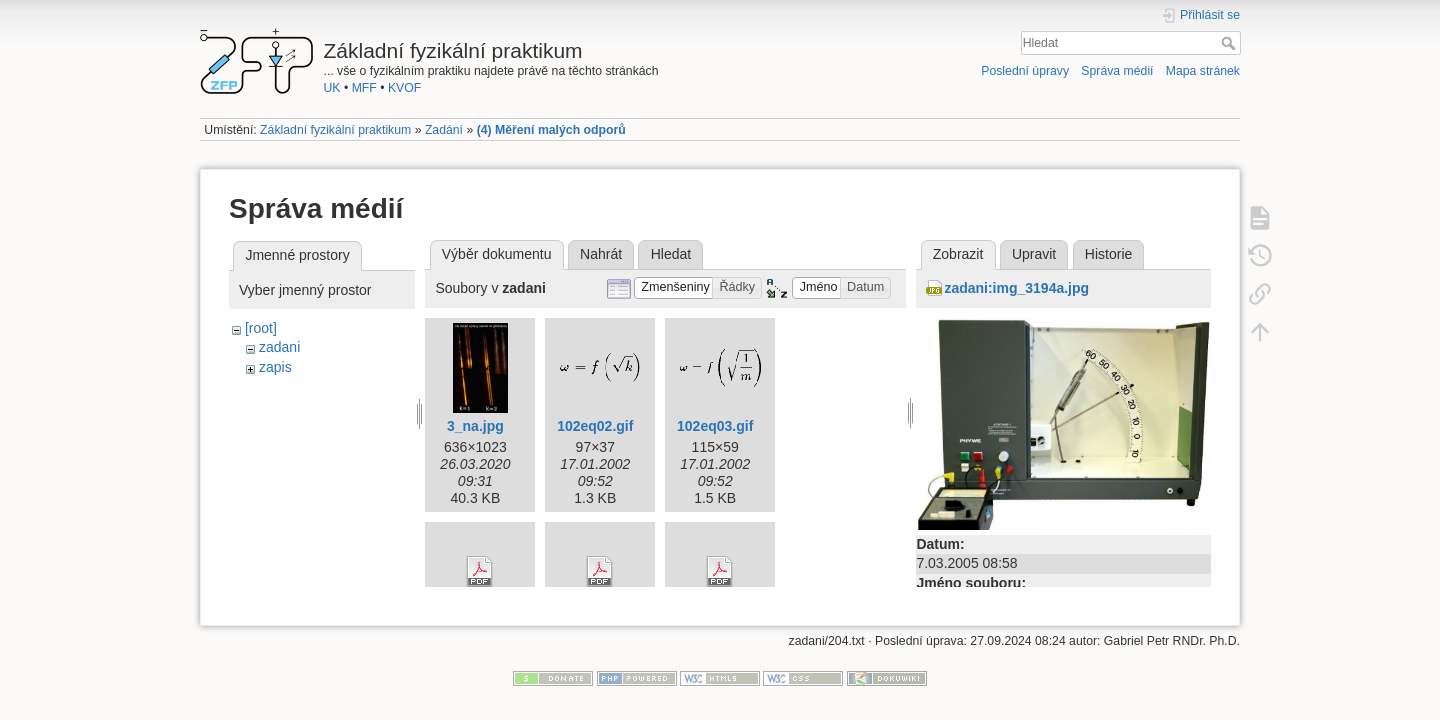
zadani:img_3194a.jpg (1016, 288)
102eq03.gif (715, 426)
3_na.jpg (475, 426)
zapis (275, 367)
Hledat (1230, 43)
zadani (279, 347)
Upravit (1034, 254)
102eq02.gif (595, 426)
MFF (364, 88)
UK (332, 88)
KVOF (404, 88)
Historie (1108, 254)
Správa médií (1117, 71)
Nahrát (601, 254)
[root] (261, 328)
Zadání (444, 130)
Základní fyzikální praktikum (335, 130)
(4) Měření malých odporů (551, 130)
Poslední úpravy (1025, 71)
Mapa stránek (1203, 71)
